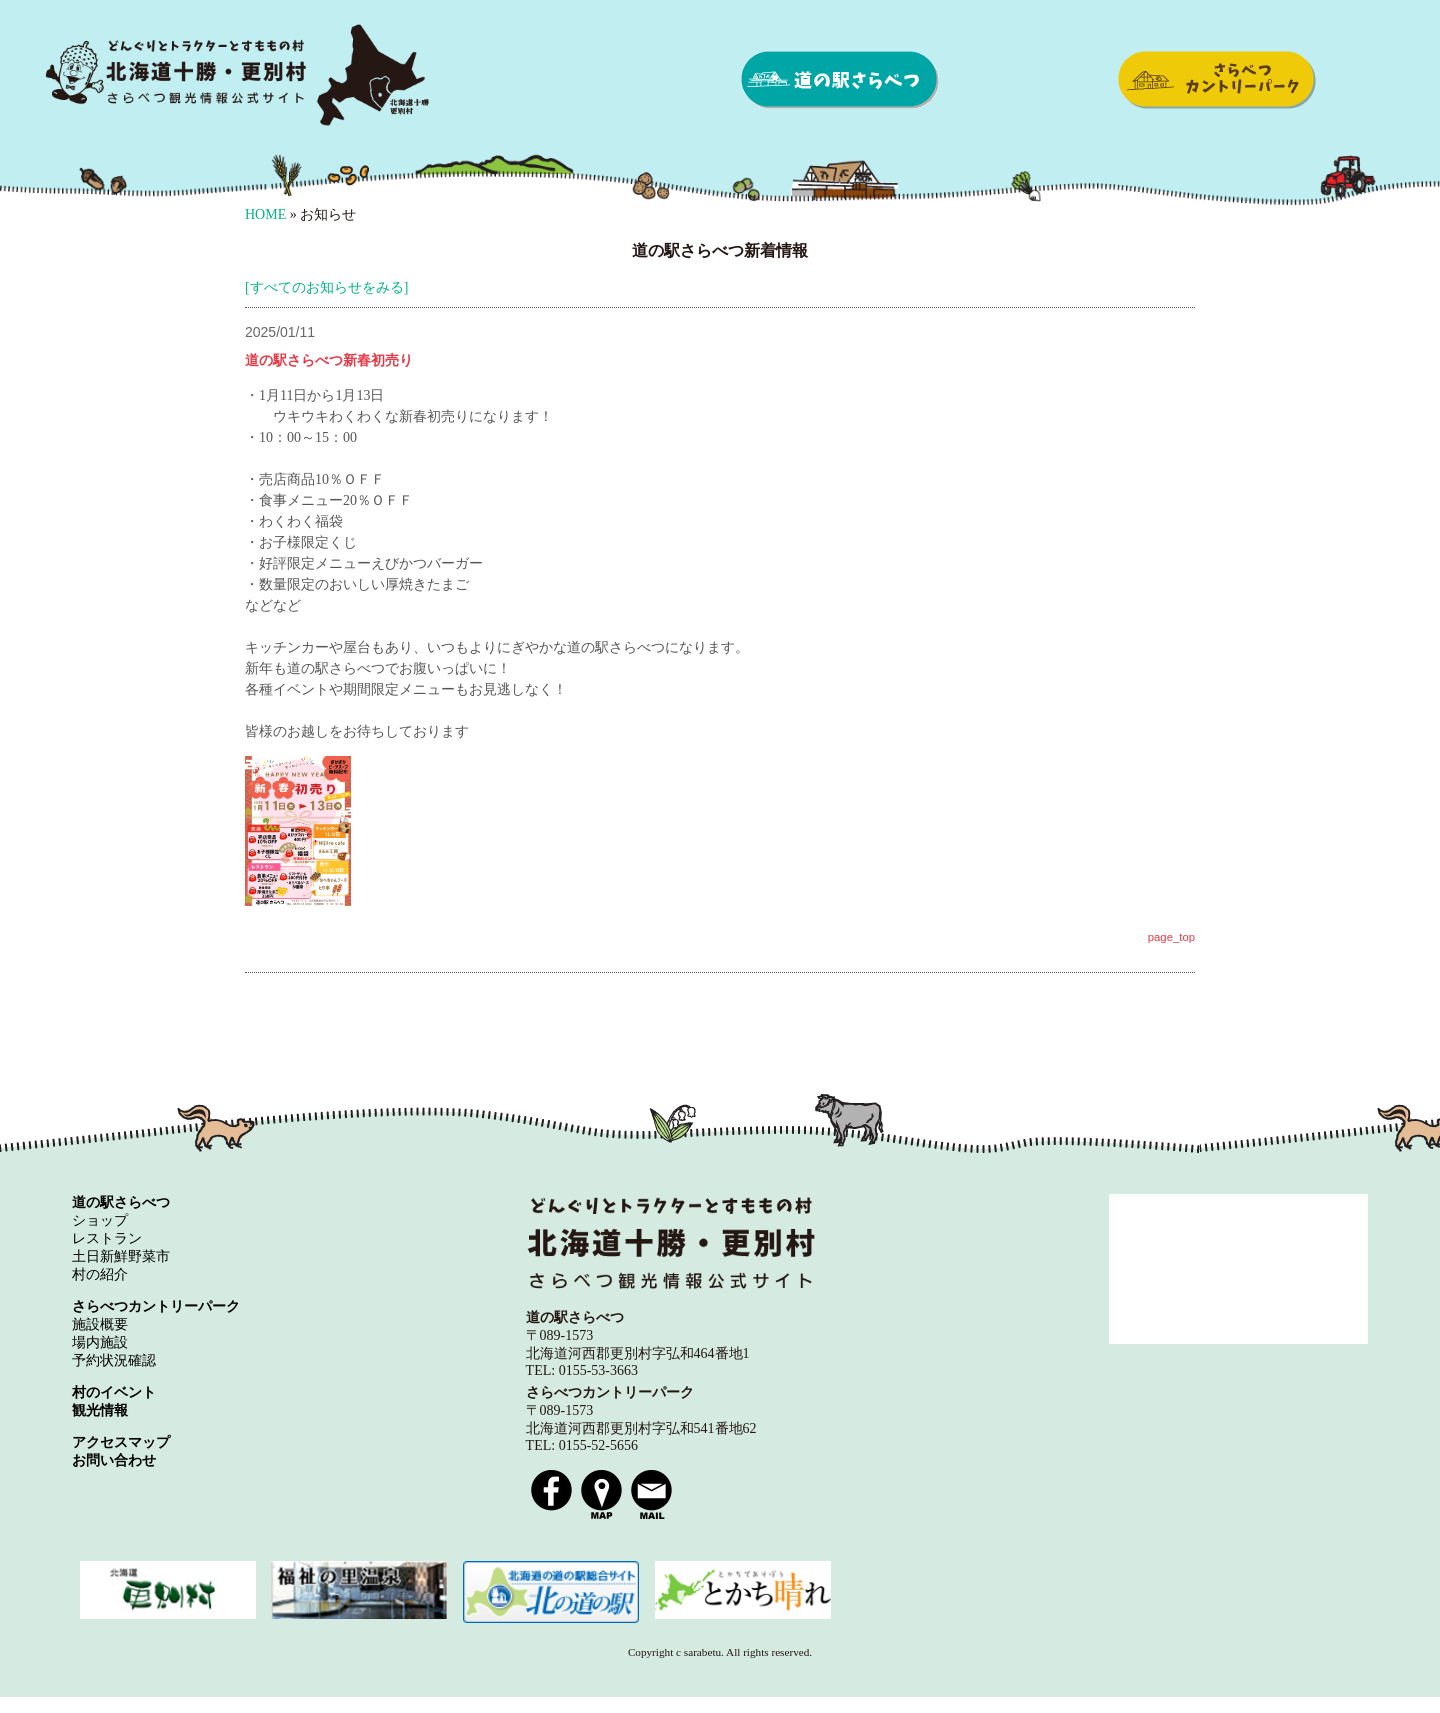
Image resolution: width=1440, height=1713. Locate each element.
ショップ (100, 1220)
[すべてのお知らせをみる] (326, 287)
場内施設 (100, 1342)
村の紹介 (100, 1274)
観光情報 (100, 1410)
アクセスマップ (121, 1442)
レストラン (107, 1238)
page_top (1171, 937)
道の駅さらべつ (840, 80)
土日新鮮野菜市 (121, 1256)
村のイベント (114, 1392)
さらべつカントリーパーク (1216, 80)
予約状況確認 (114, 1360)
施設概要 (100, 1324)
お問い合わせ (114, 1460)
